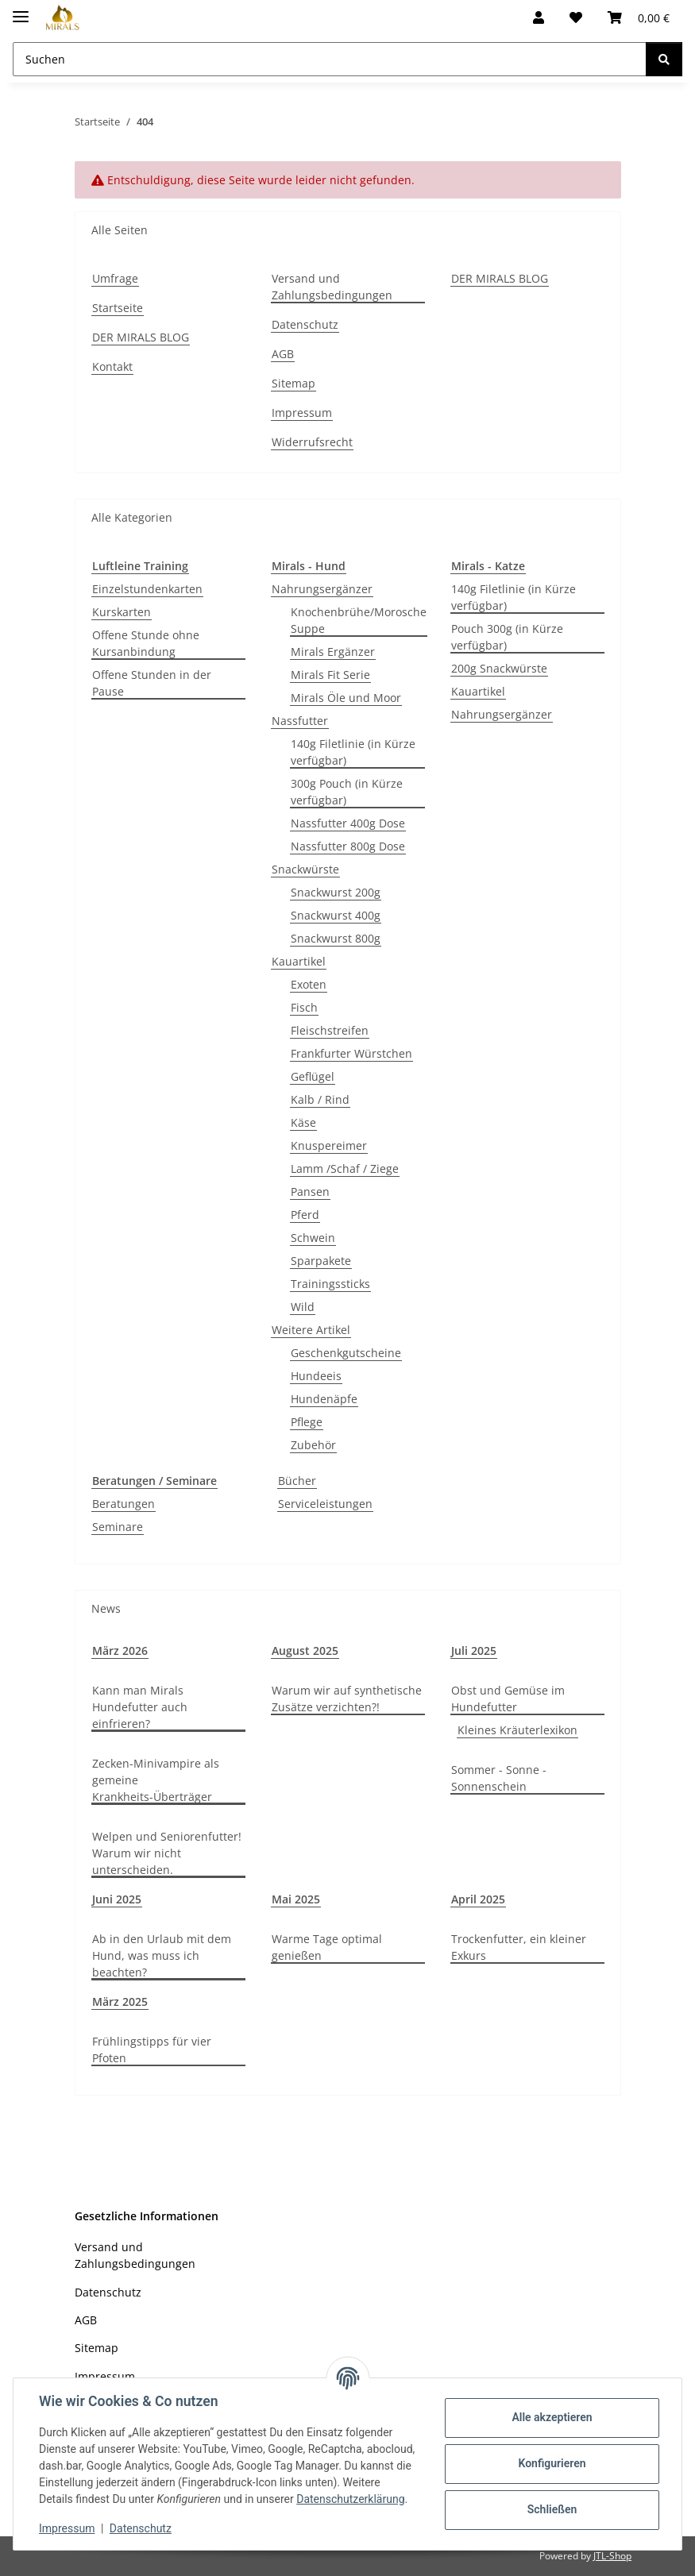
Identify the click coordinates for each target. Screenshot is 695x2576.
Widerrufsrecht (312, 441)
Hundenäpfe (324, 1398)
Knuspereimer (329, 1145)
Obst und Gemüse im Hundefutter (508, 1698)
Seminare (117, 1526)
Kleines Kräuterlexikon (517, 1729)
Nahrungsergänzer (322, 588)
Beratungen (123, 1503)
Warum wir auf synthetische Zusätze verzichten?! (347, 1698)
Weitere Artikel (311, 1329)
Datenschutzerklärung (350, 2499)
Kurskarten (121, 611)
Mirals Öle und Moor (346, 697)
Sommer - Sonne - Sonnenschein (498, 1778)
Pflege (306, 1421)
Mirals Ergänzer (333, 651)
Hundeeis (316, 1375)
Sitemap (293, 383)
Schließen (552, 2509)
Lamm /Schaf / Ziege (345, 1168)
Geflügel (312, 1076)
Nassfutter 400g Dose (348, 823)
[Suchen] (664, 59)
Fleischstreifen (330, 1030)
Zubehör (313, 1444)
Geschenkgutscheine (346, 1352)
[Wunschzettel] (576, 17)
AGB (283, 353)
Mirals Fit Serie (330, 674)
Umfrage (115, 278)
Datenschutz (141, 2528)
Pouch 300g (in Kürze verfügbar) (507, 637)
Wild (303, 1306)
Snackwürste (305, 869)
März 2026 (120, 1650)
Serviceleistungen (325, 1503)
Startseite (117, 307)
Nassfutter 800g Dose (348, 846)
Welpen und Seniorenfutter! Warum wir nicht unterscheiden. (166, 1853)
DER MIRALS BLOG (140, 337)
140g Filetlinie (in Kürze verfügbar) (353, 752)
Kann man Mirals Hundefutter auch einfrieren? (139, 1707)
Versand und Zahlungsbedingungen (332, 287)
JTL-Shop (612, 2556)
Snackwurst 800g (335, 938)
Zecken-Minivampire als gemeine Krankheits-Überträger (155, 1780)
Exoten (308, 984)
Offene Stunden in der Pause (151, 683)
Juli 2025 (473, 1650)
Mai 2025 (296, 1899)
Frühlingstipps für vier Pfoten (151, 2049)
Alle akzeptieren (552, 2417)
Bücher (297, 1480)
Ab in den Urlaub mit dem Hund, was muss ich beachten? (161, 1955)
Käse (303, 1122)
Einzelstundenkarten (147, 588)
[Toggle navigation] (21, 10)
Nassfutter (300, 720)
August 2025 (305, 1650)
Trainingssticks (330, 1283)
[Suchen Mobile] (330, 59)
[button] (538, 17)
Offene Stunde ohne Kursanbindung (145, 643)
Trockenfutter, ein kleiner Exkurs (518, 1947)
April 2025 (478, 1899)
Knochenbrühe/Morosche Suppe (359, 620)
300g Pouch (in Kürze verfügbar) (347, 792)
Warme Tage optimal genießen (327, 1947)
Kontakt (112, 366)
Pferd (305, 1214)
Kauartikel (299, 961)
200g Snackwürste (499, 668)
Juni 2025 (116, 1899)
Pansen (310, 1191)
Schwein (313, 1237)
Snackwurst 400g (335, 915)
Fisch (304, 1007)
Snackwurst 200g (335, 892)
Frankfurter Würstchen (351, 1053)
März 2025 (120, 2001)
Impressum (67, 2528)
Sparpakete (321, 1260)
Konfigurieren (551, 2463)
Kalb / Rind (320, 1099)
